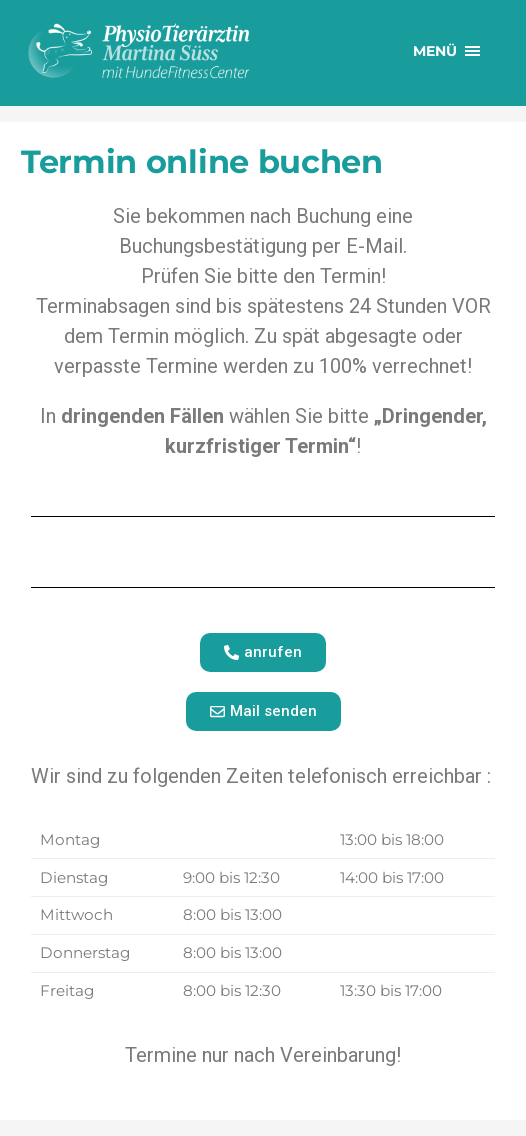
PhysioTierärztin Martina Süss (176, 51)
